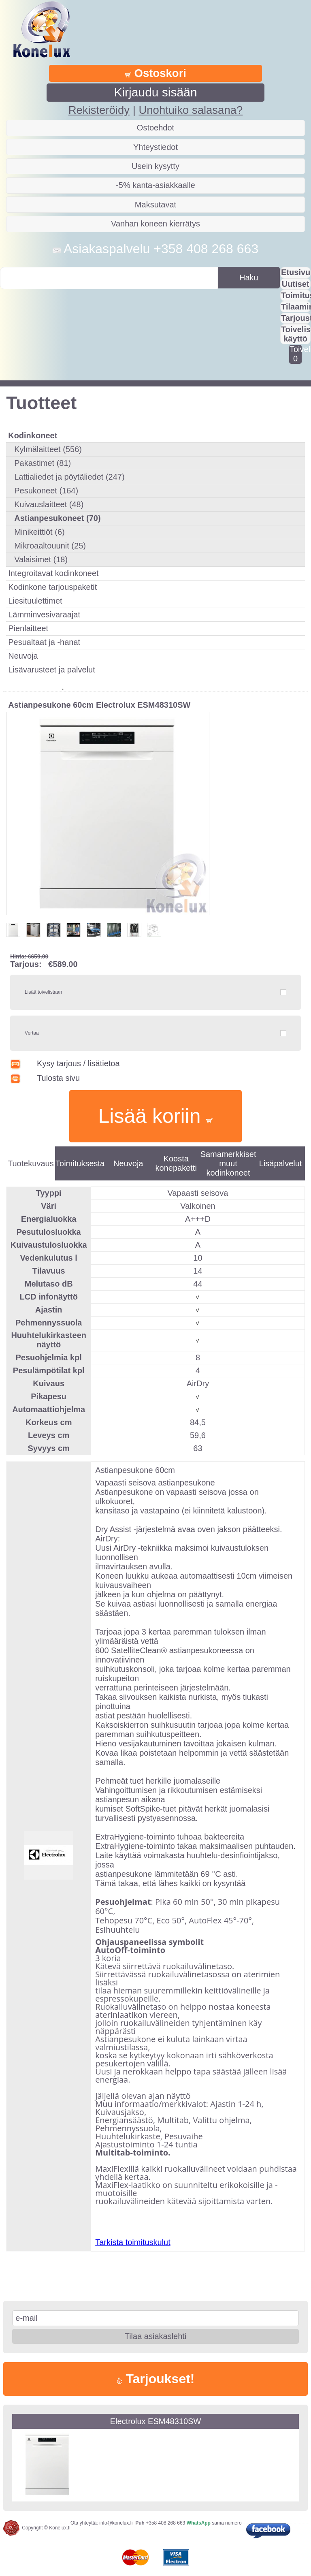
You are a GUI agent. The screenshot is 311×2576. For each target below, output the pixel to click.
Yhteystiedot (155, 147)
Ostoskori (155, 73)
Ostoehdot (155, 127)
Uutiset (295, 284)
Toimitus (296, 295)
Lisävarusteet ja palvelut (51, 669)
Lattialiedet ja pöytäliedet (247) (69, 476)
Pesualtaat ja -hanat (44, 642)
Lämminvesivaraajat (44, 614)
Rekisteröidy (99, 110)
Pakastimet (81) (42, 463)
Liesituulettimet (35, 600)
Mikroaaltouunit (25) (50, 545)
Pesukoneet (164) (46, 490)
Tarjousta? (296, 318)
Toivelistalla (295, 354)
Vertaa (32, 1033)
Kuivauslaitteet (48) (48, 504)
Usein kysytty (155, 166)
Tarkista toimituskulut (132, 2242)
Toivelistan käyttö (296, 334)
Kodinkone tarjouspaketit (52, 587)
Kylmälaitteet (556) (48, 449)
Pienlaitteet (28, 628)
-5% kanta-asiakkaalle (155, 185)
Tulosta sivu (45, 1078)
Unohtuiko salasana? (190, 110)
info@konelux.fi (115, 2523)
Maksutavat (155, 204)
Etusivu (295, 272)
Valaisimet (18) (41, 559)
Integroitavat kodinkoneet (53, 573)
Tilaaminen (296, 306)
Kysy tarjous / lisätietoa (64, 1063)
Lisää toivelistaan (43, 992)
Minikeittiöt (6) (39, 531)
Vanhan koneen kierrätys (155, 223)
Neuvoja (23, 655)
